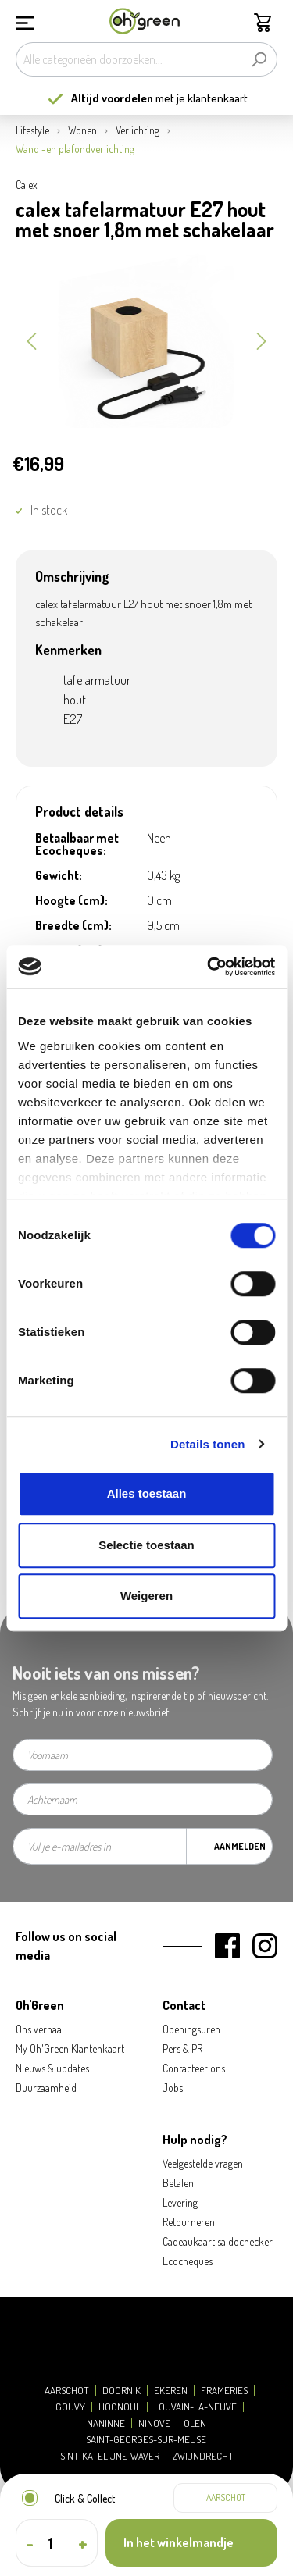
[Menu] (25, 21)
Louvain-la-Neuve (195, 2407)
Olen (195, 2423)
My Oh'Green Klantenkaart (70, 2048)
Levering (180, 2202)
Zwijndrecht (203, 2456)
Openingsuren (191, 2029)
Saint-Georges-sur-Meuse (146, 2440)
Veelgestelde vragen (203, 2163)
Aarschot (67, 2390)
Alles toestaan (147, 1493)
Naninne (106, 2423)
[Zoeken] (259, 59)
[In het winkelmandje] (191, 2543)
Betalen (178, 2182)
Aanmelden (240, 1846)
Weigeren (146, 1595)
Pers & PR (182, 2048)
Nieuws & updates (52, 2068)
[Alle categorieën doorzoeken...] (128, 59)
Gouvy (70, 2407)
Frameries (224, 2390)
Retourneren (189, 2222)
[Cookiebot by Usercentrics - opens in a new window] (208, 967)
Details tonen (207, 1444)
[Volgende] (261, 340)
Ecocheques (188, 2261)
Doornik (121, 2390)
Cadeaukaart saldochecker (218, 2241)
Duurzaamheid (46, 2087)
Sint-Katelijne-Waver (109, 2456)
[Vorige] (31, 340)
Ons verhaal (40, 2029)
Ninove (154, 2423)
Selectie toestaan (146, 1545)
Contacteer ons (194, 2068)
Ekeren (171, 2390)
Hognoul (119, 2407)
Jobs (173, 2087)
